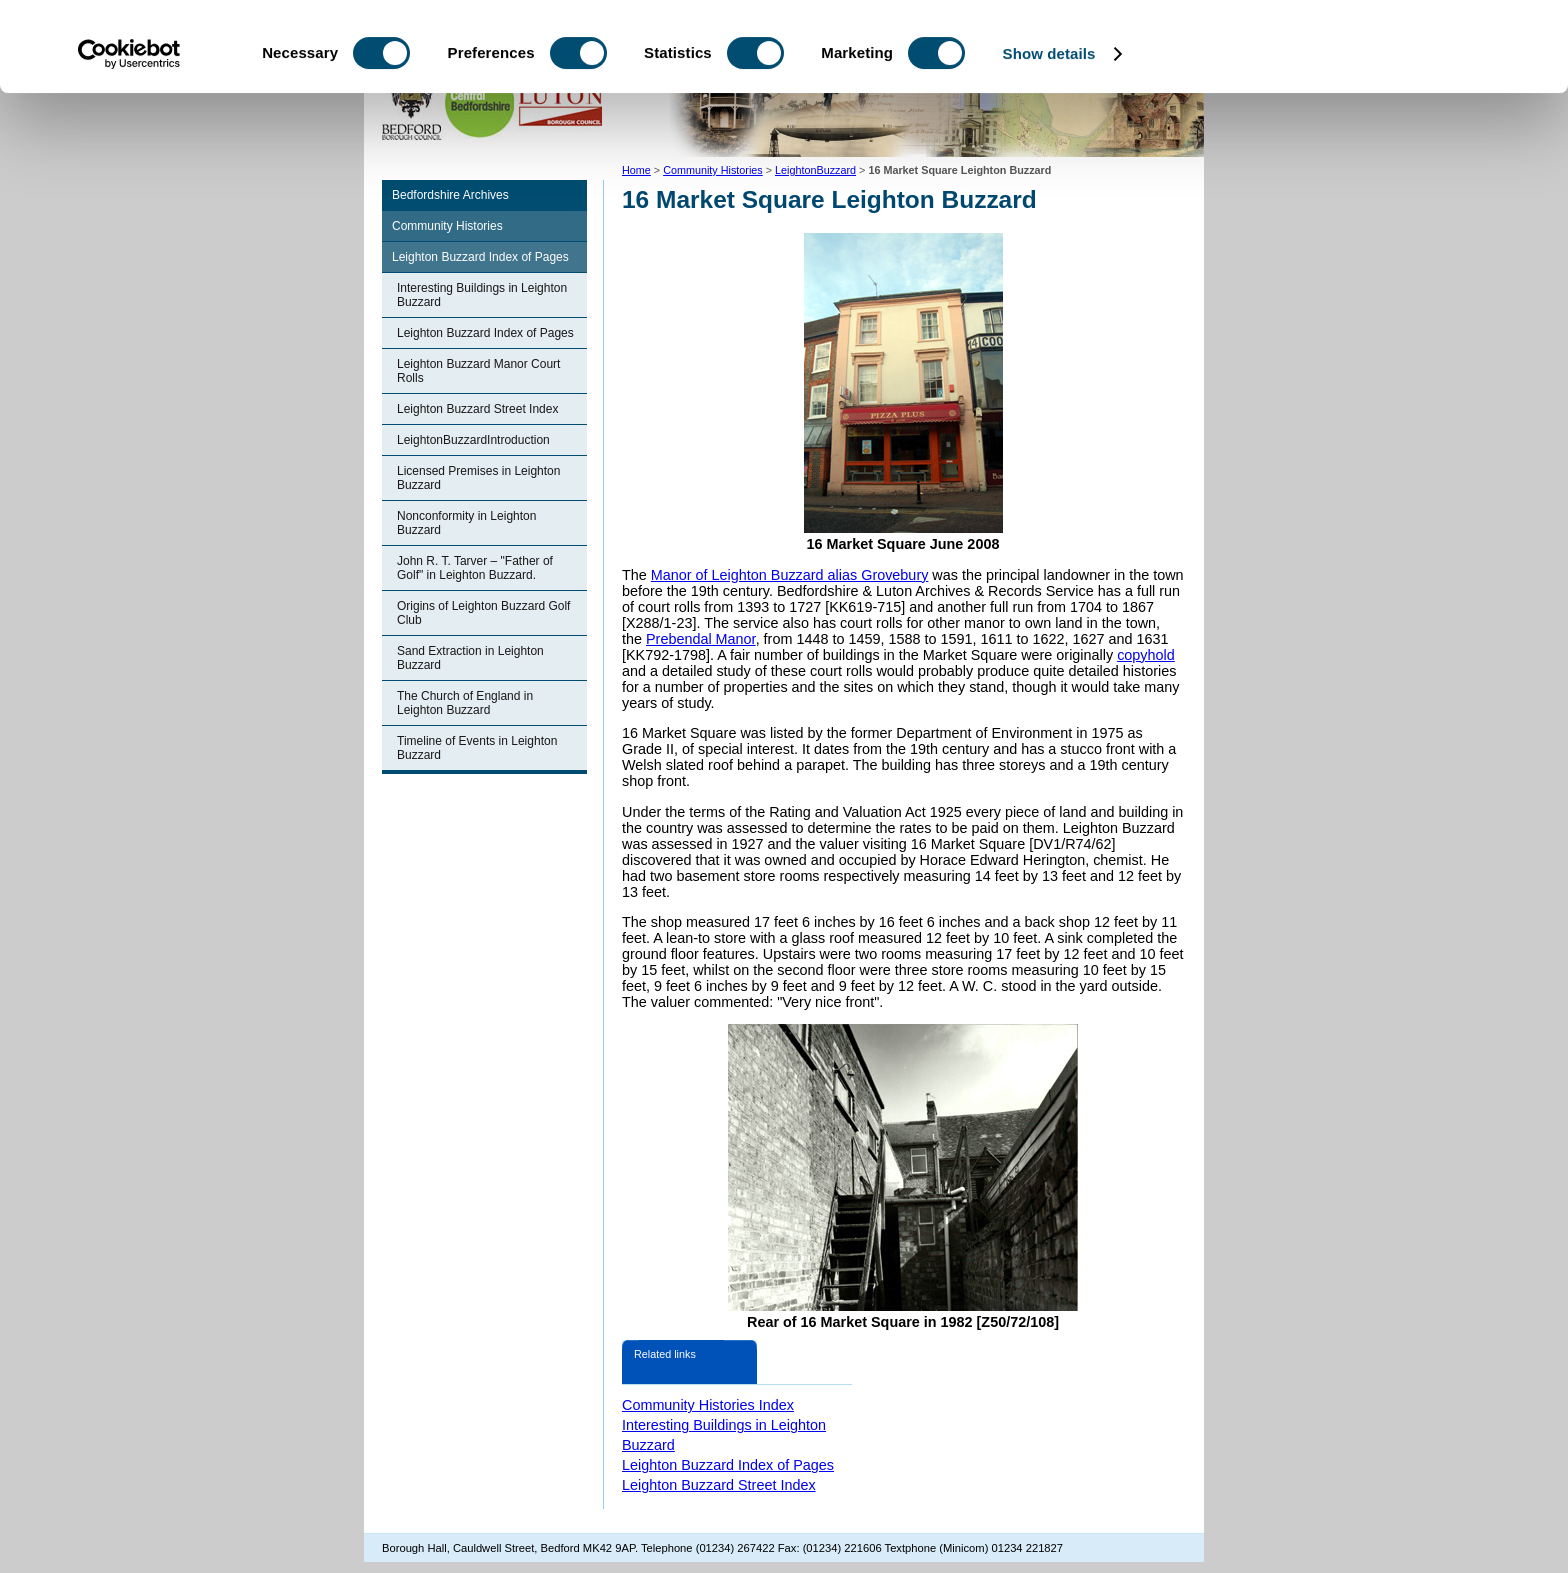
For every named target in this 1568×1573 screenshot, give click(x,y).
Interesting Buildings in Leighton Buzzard (482, 295)
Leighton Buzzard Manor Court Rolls (478, 371)
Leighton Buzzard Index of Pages (480, 257)
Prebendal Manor (701, 639)
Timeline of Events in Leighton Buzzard (477, 748)
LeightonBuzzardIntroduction (473, 440)
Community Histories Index (708, 1405)
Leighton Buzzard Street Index (477, 409)
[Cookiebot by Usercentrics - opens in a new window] (129, 138)
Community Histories (447, 226)
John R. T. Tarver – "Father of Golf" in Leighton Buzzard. (475, 568)
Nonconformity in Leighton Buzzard (466, 523)
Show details (1049, 137)
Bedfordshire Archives (450, 195)
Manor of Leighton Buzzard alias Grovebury (790, 575)
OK (1401, 49)
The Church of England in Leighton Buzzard (465, 703)
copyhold (1146, 655)
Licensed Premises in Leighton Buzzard (478, 478)
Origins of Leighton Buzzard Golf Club (483, 613)
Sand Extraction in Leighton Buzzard (470, 658)
